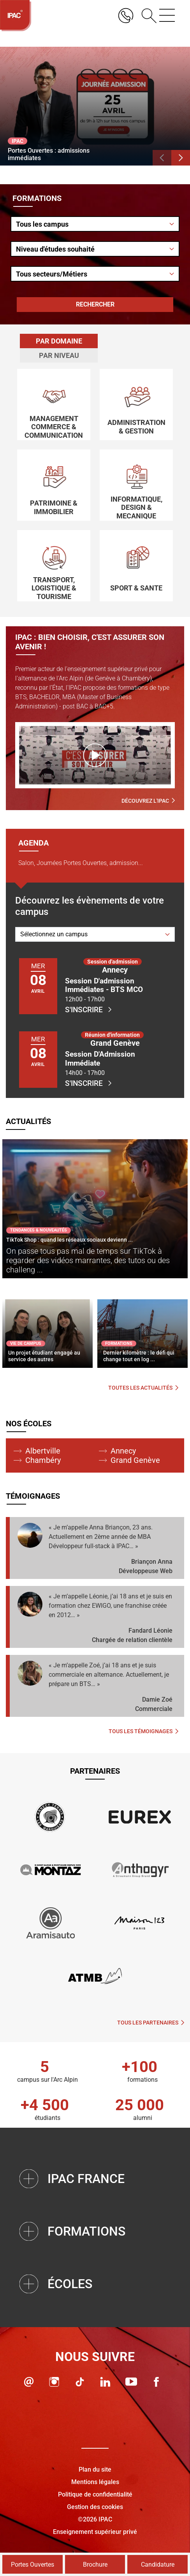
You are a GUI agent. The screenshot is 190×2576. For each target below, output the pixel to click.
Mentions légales (95, 2482)
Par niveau (59, 355)
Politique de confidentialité (95, 2494)
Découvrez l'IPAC (148, 801)
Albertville (42, 1450)
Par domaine (59, 341)
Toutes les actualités (143, 1388)
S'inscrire (88, 1009)
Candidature (157, 2564)
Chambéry (43, 1460)
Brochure (95, 2564)
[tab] (59, 341)
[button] (162, 158)
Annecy (123, 1450)
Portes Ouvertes (32, 2564)
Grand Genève (135, 1460)
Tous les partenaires (150, 2022)
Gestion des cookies (95, 2507)
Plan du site (95, 2469)
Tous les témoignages (143, 1731)
